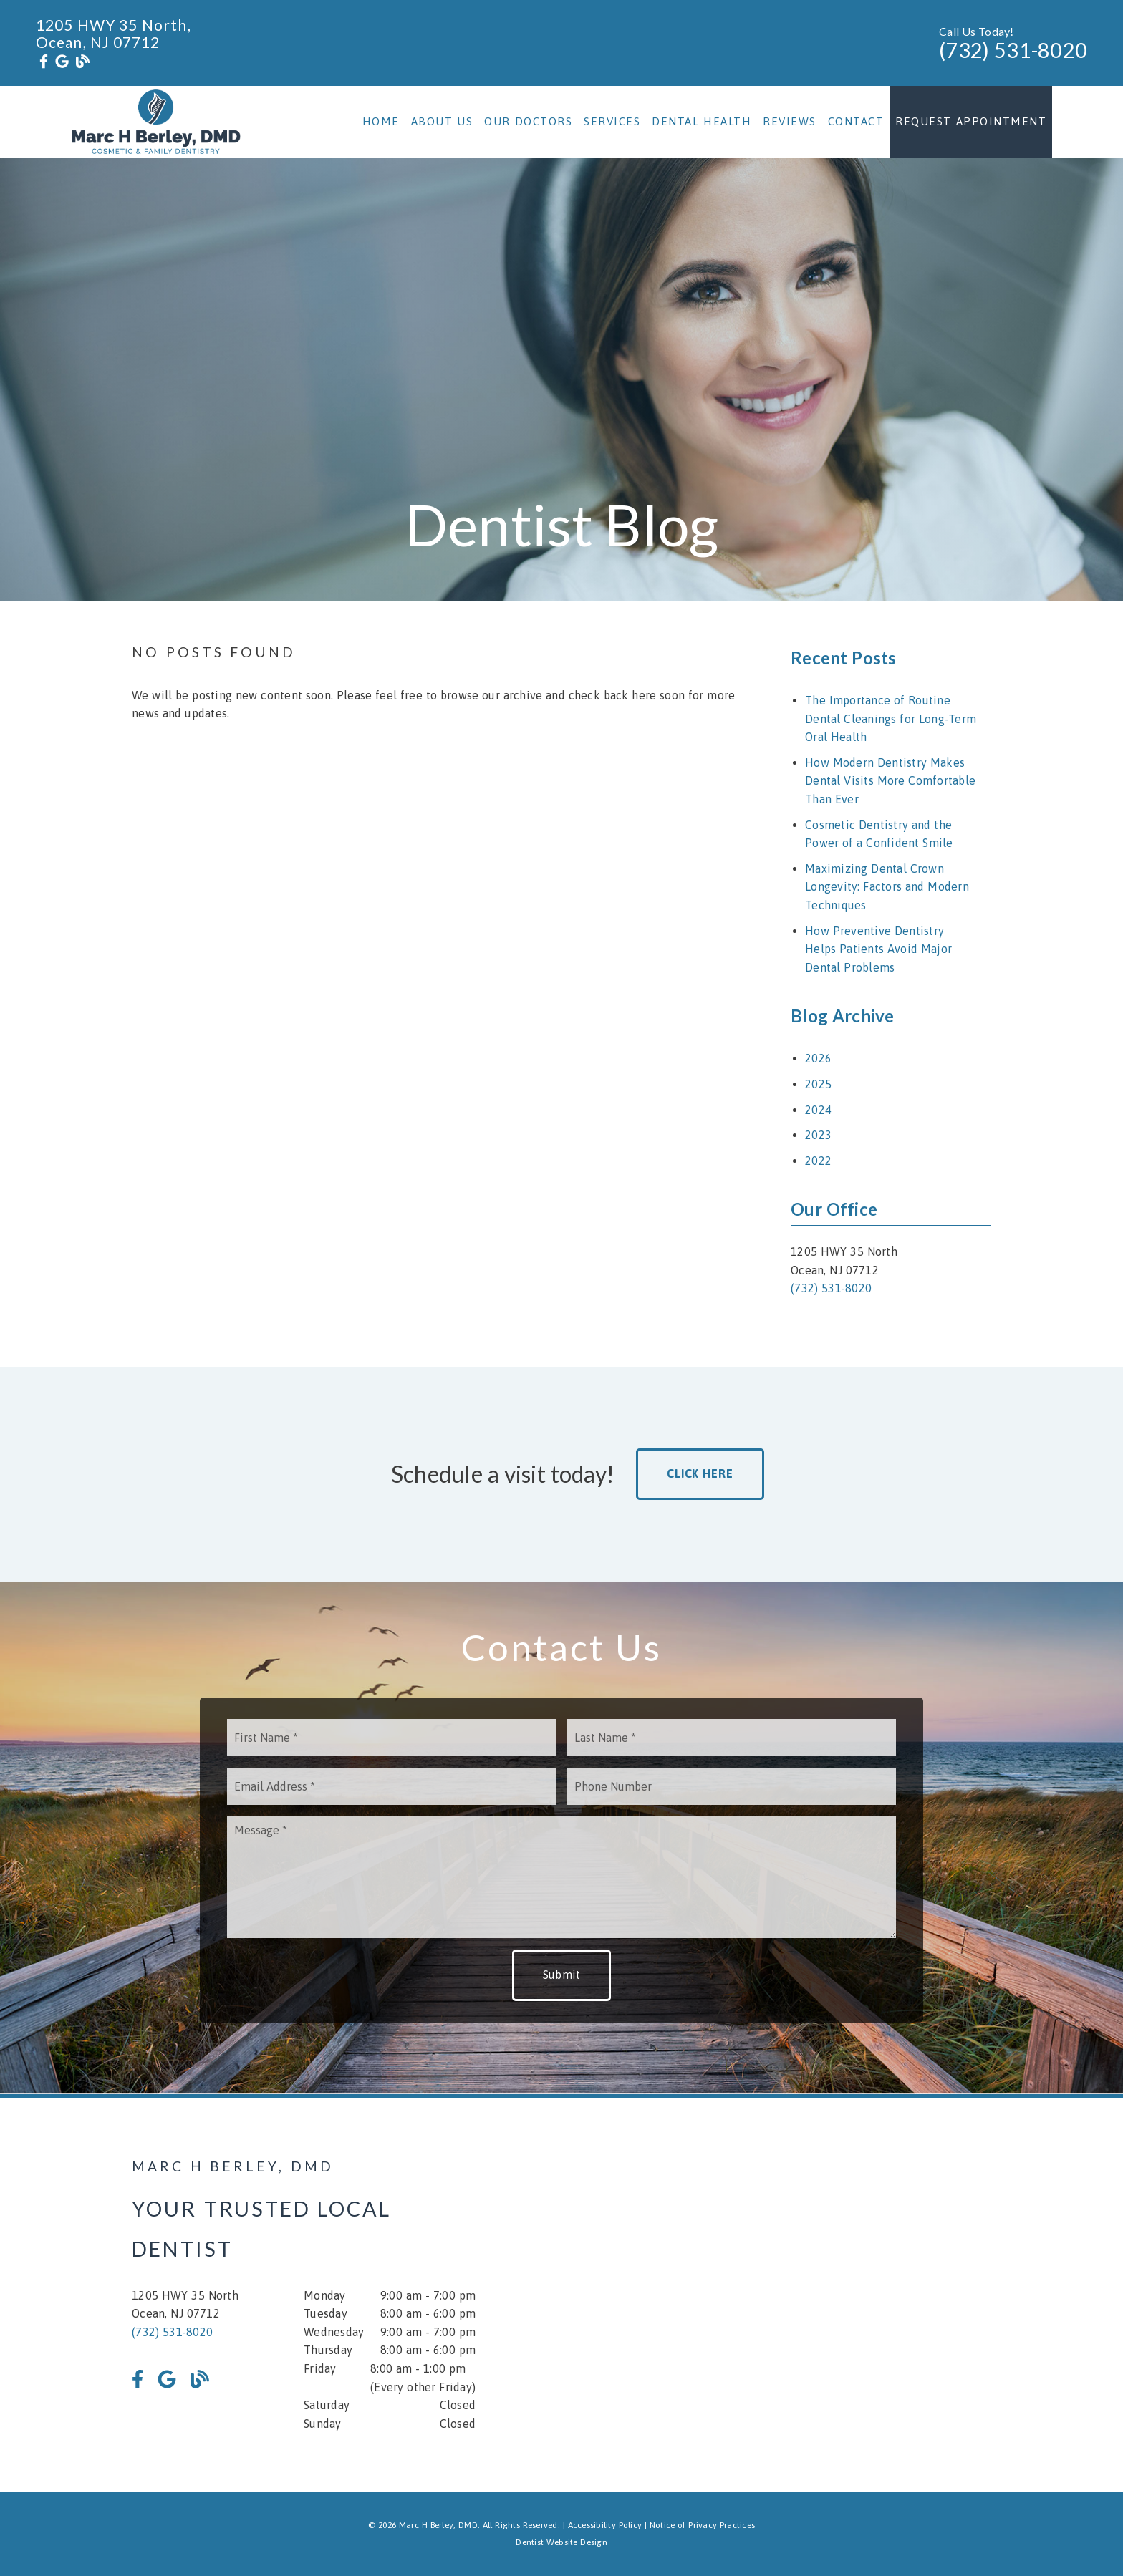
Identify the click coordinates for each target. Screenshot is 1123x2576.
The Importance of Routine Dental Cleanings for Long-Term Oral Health (890, 718)
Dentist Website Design (561, 2542)
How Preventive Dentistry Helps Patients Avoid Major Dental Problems (878, 949)
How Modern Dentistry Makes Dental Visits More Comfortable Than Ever (890, 780)
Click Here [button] (700, 1473)
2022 (818, 1160)
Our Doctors (528, 121)
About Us (442, 121)
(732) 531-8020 (1013, 50)
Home (381, 121)
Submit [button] (562, 1974)
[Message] (561, 1877)
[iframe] (819, 2295)
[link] (43, 61)
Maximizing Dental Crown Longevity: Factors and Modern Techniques (887, 886)
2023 (818, 1134)
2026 (818, 1058)
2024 (818, 1109)
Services (612, 121)
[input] (391, 1737)
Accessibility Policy (605, 2525)
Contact (856, 121)
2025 (818, 1084)
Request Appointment (970, 121)
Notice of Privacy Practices (702, 2525)
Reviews (789, 121)
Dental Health (701, 121)
